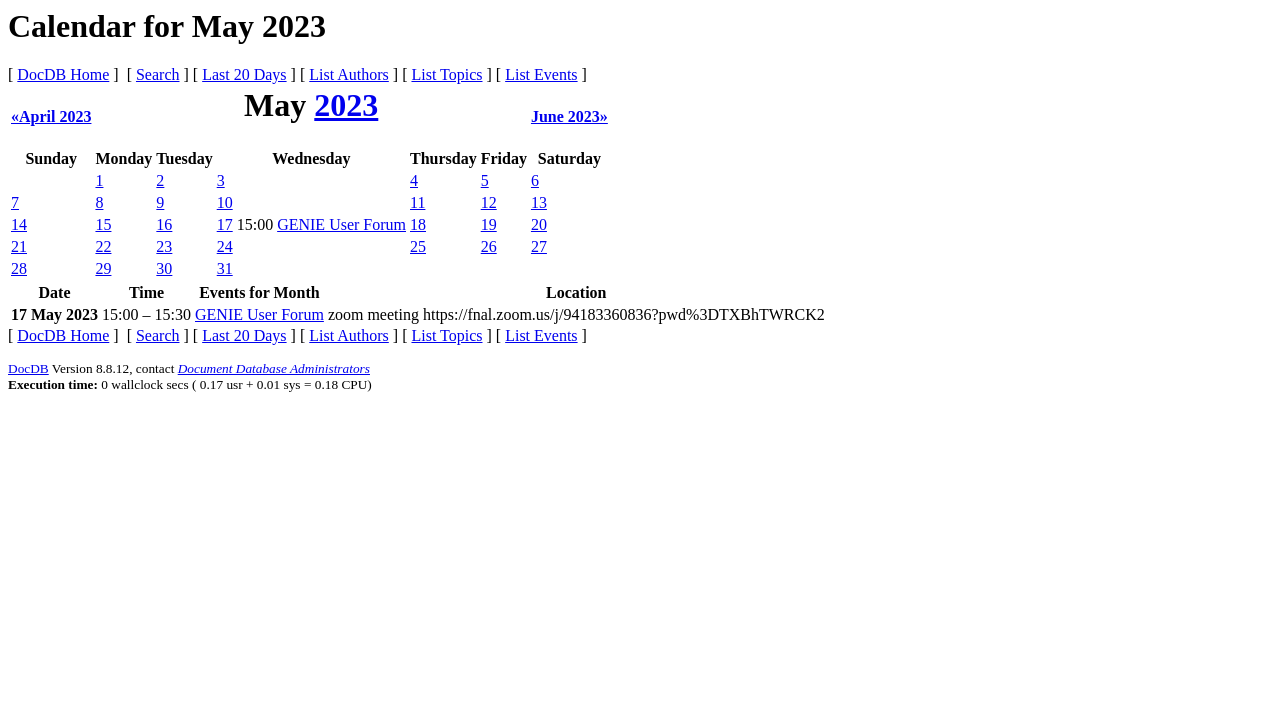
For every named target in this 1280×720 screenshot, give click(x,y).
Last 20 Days (244, 74)
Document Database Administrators (274, 368)
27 (539, 246)
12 (489, 202)
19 (489, 224)
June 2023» (569, 116)
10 (225, 202)
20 (539, 224)
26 (489, 246)
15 (103, 224)
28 (19, 268)
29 (103, 268)
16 (164, 224)
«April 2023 (51, 116)
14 (19, 224)
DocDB (28, 368)
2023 (346, 105)
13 (539, 202)
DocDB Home (63, 74)
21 (19, 246)
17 (225, 224)
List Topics (446, 74)
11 (417, 202)
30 (164, 268)
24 (225, 246)
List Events (541, 74)
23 (164, 246)
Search (158, 74)
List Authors (349, 74)
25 (418, 246)
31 (225, 268)
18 (418, 224)
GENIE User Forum (341, 224)
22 (103, 246)
